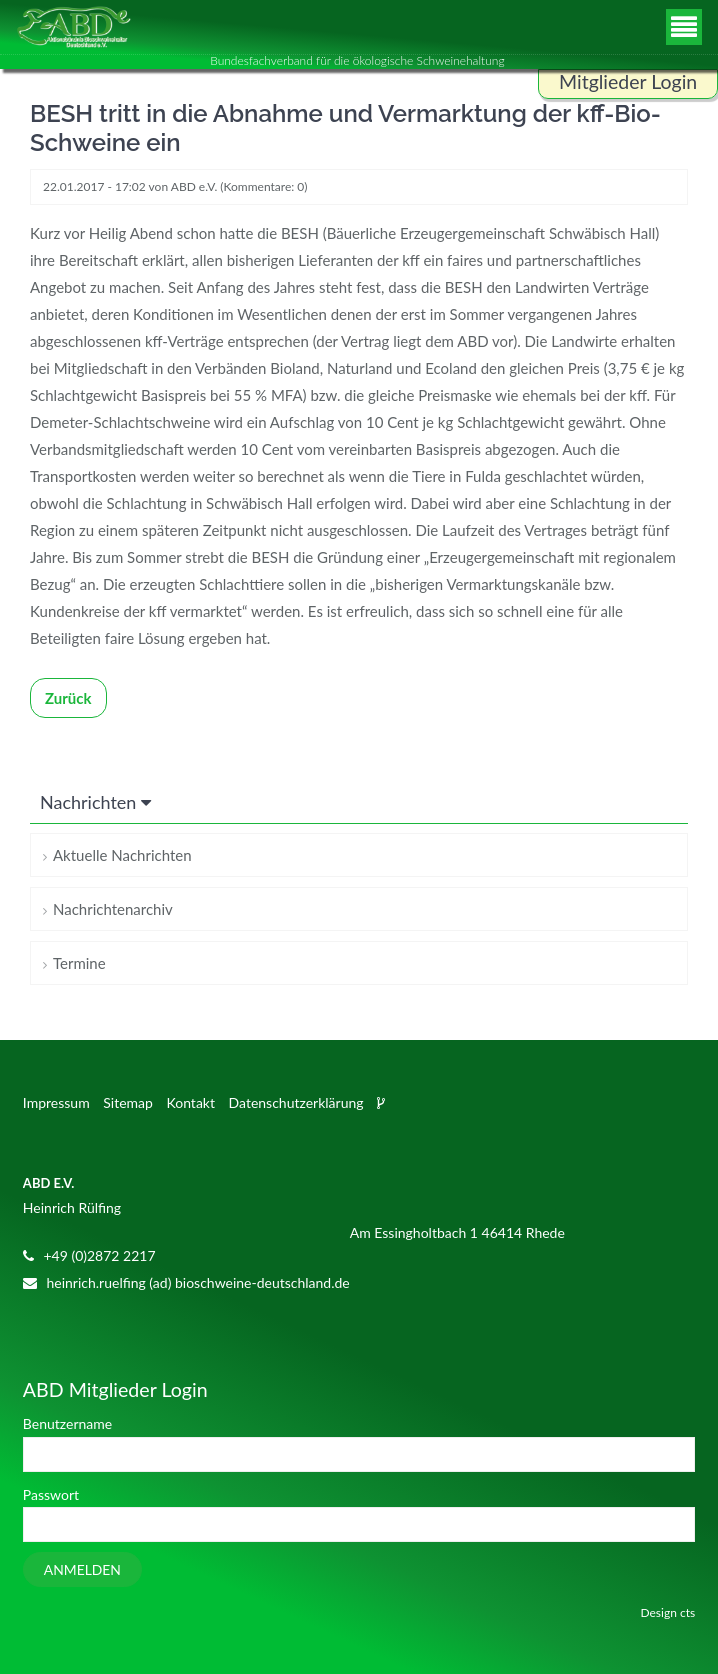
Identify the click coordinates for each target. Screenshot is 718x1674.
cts (687, 1612)
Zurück (68, 698)
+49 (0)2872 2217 (99, 1255)
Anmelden (82, 1569)
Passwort (51, 1494)
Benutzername (67, 1423)
